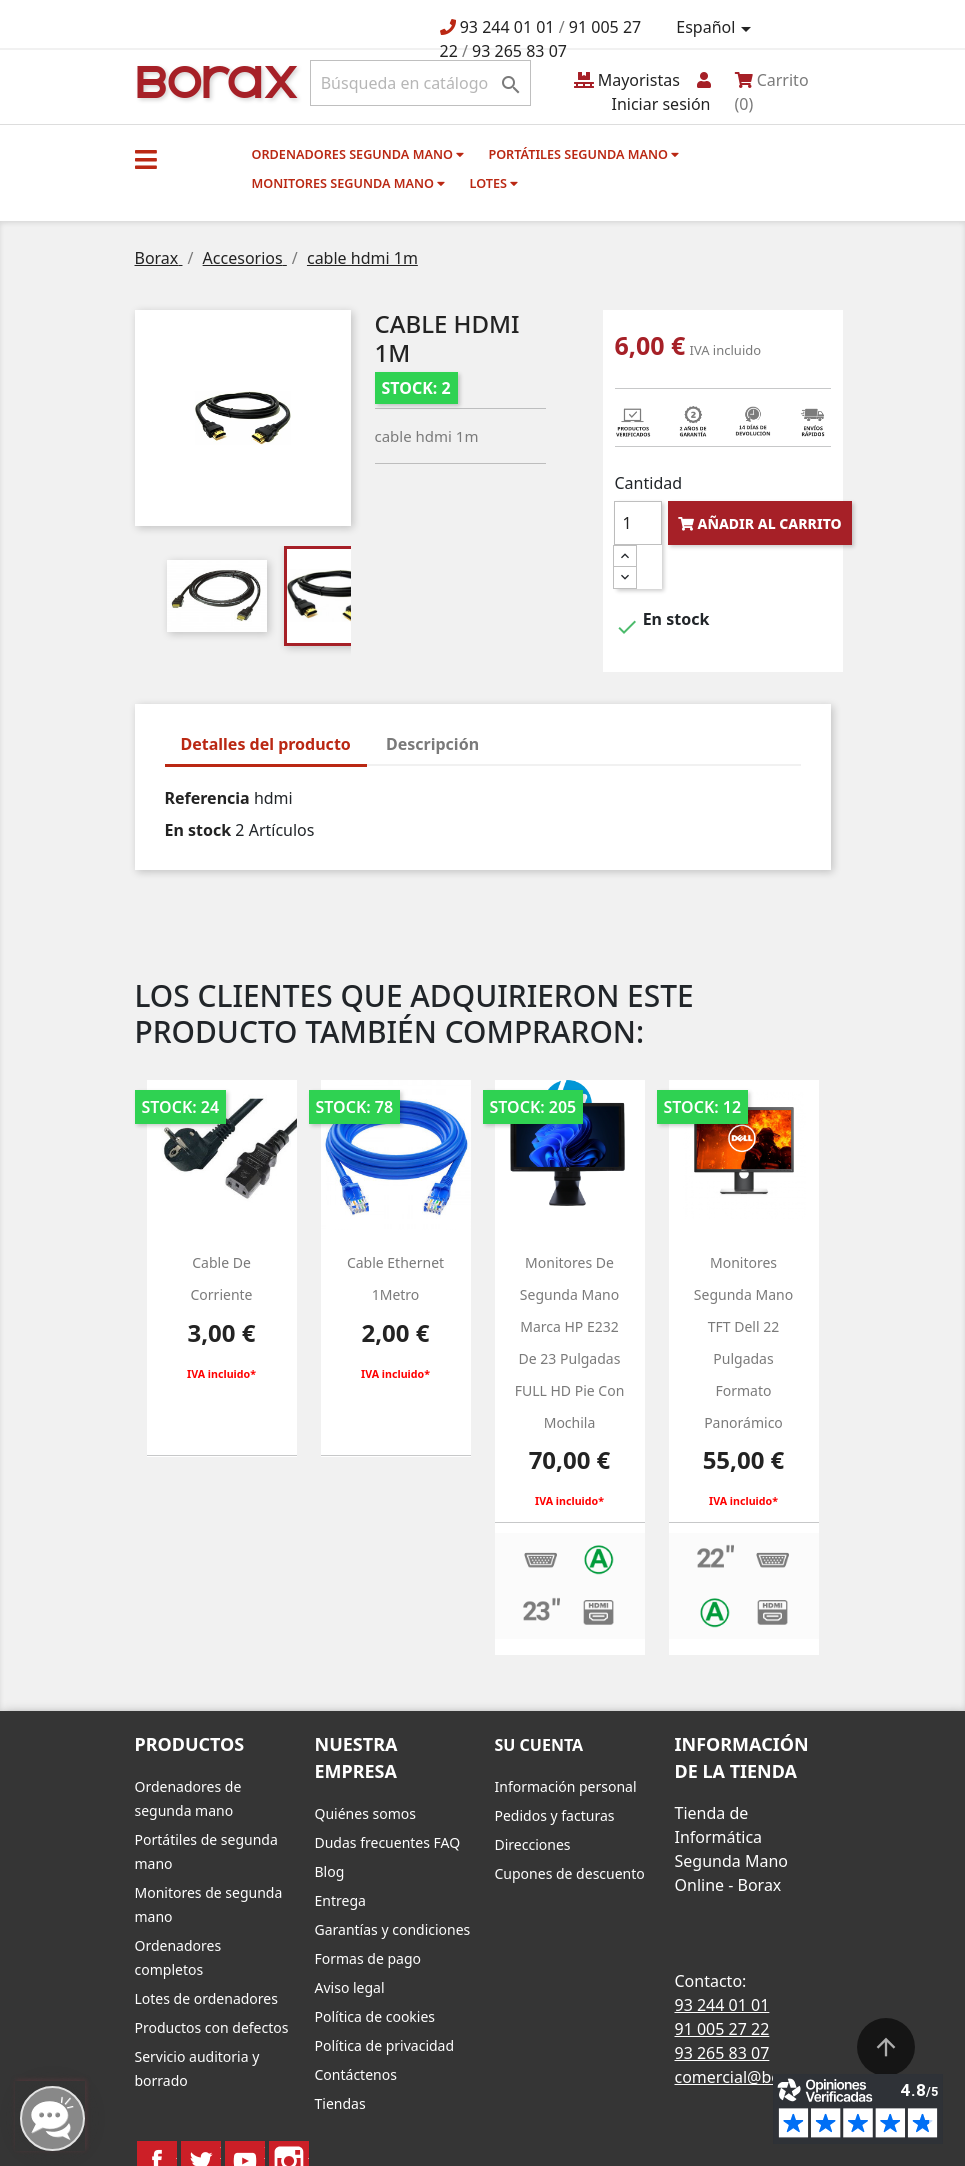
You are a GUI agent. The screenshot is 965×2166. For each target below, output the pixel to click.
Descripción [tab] (432, 744)
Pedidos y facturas (555, 1815)
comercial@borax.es (750, 2077)
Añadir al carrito (760, 523)
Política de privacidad (385, 2045)
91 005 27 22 (722, 2029)
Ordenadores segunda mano (358, 154)
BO (214, 80)
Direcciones (533, 1844)
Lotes (494, 183)
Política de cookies (375, 2016)
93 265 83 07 (519, 51)
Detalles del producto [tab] (266, 744)
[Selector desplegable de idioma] (716, 28)
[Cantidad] (638, 523)
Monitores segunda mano (349, 183)
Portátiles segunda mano (583, 154)
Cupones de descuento (570, 1873)
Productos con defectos (212, 2027)
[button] (146, 159)
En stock (198, 830)
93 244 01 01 (507, 27)
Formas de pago (368, 1958)
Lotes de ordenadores (206, 1998)
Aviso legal (350, 1987)
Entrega (340, 1900)
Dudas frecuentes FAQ (388, 1842)
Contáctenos (356, 2074)
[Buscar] (420, 83)
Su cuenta (539, 1745)
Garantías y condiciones (393, 1929)
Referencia (207, 798)
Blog (330, 1871)
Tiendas (340, 2103)
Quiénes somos (365, 1813)
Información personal (566, 1786)
